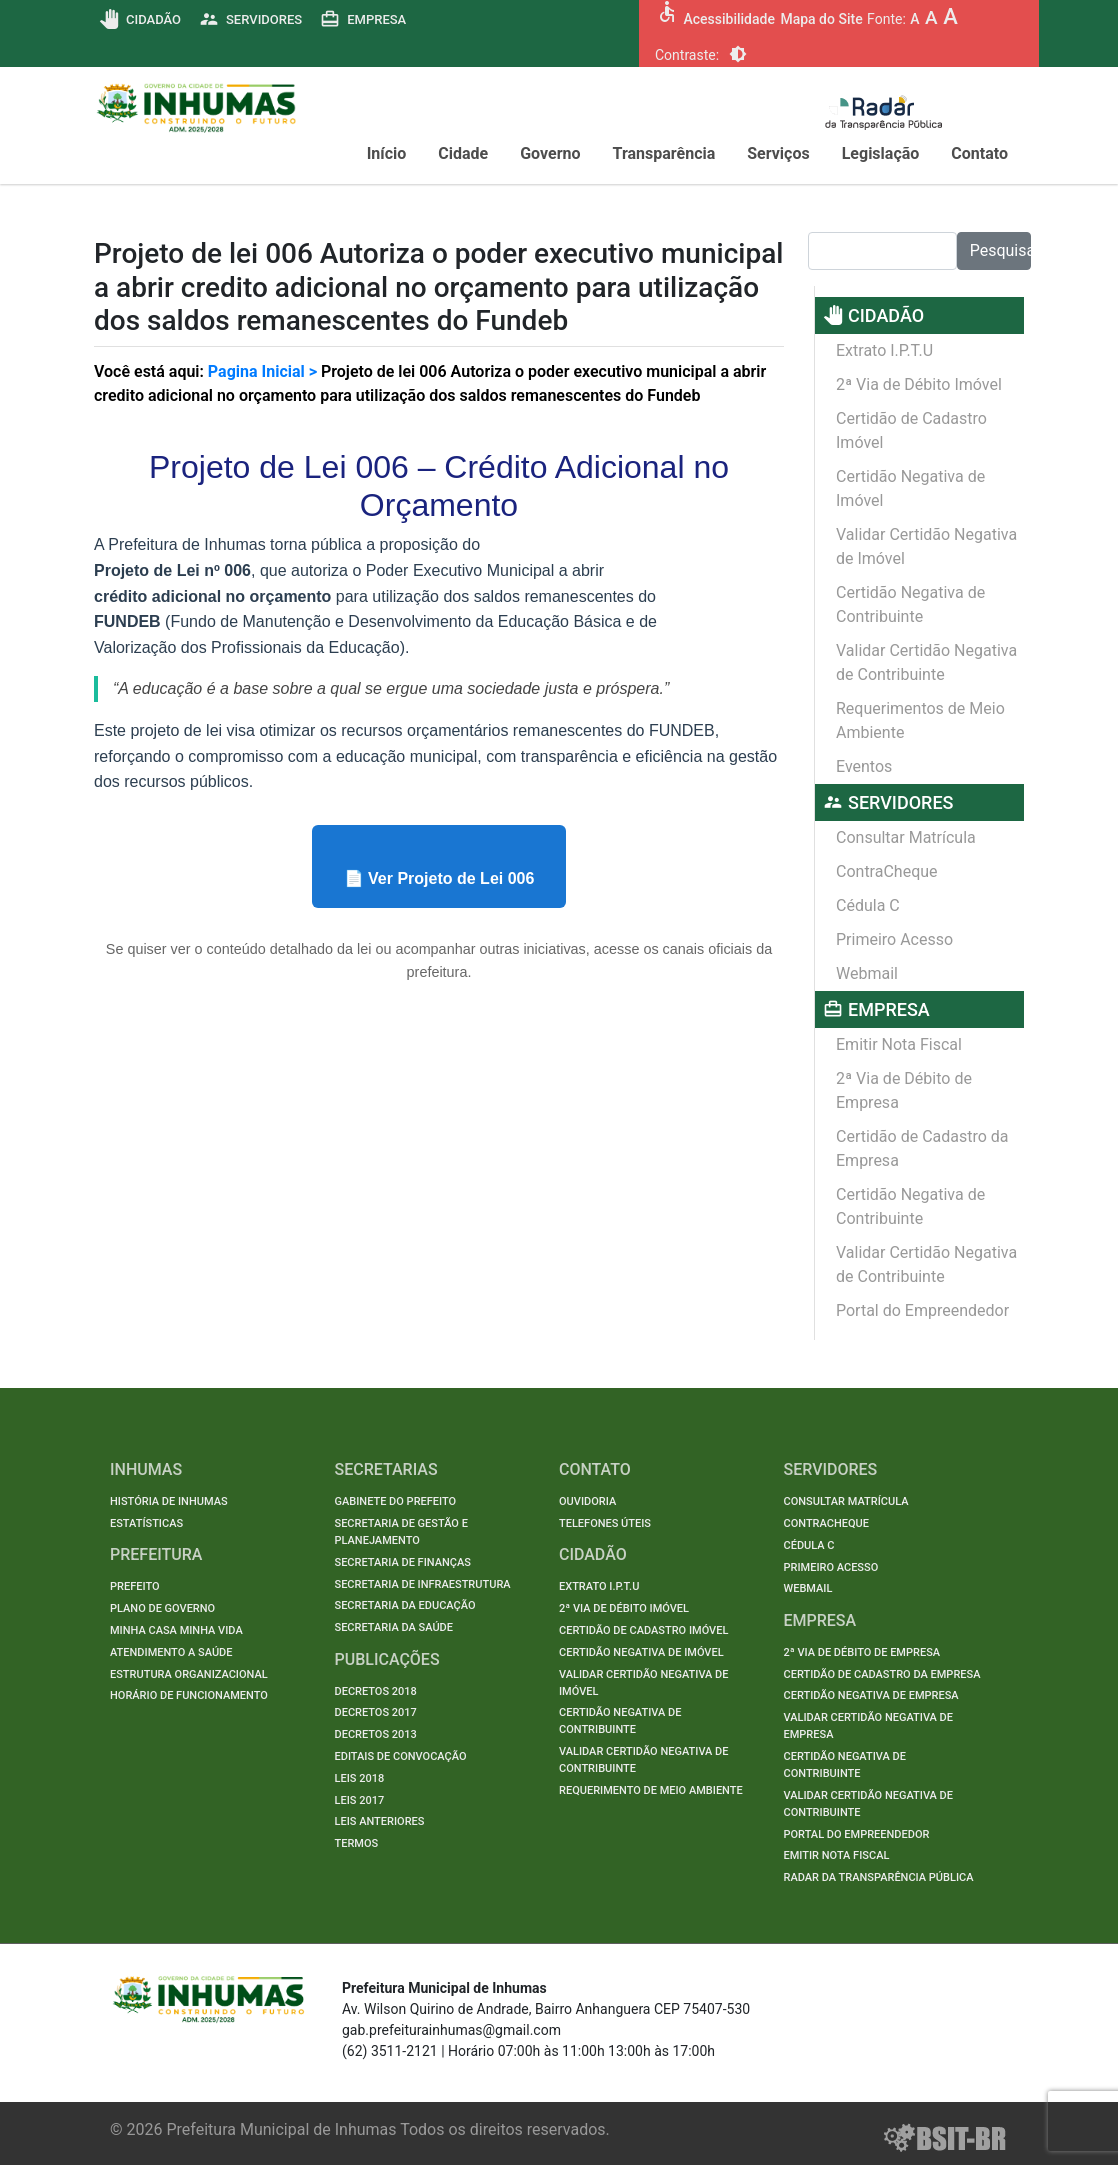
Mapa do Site (821, 19)
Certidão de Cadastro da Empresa (922, 1148)
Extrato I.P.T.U (884, 350)
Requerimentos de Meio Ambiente (920, 720)
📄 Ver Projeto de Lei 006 (439, 878)
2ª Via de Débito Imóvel (919, 384)
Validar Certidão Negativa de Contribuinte (926, 662)
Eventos (864, 766)
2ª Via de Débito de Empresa (904, 1090)
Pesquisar (1000, 250)
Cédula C (868, 905)
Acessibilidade (728, 19)
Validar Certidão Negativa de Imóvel (926, 546)
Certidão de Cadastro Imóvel (911, 430)
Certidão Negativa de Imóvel (910, 488)
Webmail (867, 973)
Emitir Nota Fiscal (899, 1044)
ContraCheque (887, 871)
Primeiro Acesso (894, 939)
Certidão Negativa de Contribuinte (910, 604)
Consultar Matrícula (906, 837)
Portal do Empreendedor (922, 1310)
